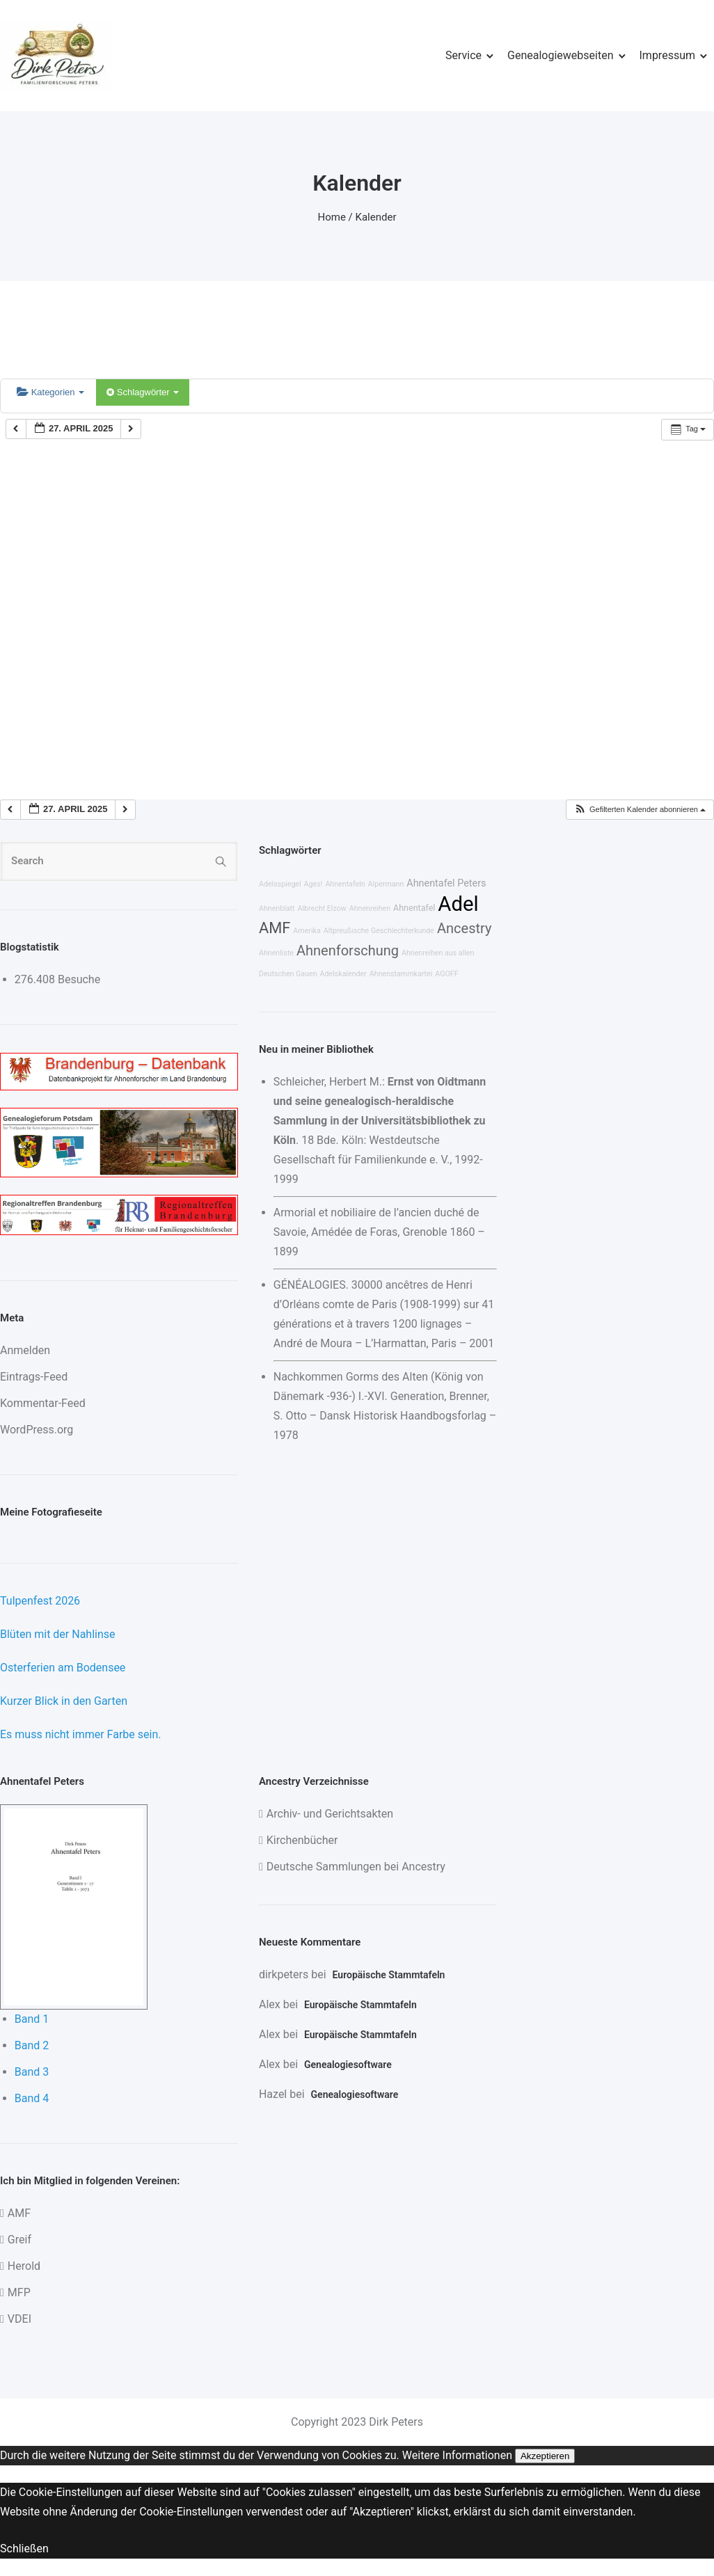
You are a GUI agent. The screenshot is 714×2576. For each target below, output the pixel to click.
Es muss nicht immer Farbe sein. (80, 1734)
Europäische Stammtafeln (389, 1974)
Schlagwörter (142, 392)
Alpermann (386, 884)
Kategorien (50, 392)
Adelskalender (343, 973)
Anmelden (25, 1350)
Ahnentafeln (345, 884)
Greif (19, 2239)
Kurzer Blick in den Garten (63, 1701)
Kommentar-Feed (43, 1403)
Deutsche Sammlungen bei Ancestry (356, 1866)
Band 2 (32, 2045)
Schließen (24, 2548)
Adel (458, 904)
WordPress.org (36, 1429)
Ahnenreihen (369, 908)
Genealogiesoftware (348, 2064)
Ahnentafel (414, 908)
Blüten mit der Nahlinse (58, 1634)
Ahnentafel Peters (446, 883)
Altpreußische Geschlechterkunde (379, 930)
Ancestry (464, 928)
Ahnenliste (276, 952)
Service (463, 55)
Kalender (376, 217)
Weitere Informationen (457, 2455)
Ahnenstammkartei (401, 973)
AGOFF (446, 973)
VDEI (19, 2318)
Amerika (306, 930)
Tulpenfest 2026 (40, 1600)
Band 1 (32, 2019)
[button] (639, 809)
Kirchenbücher (302, 1840)
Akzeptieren (545, 2456)
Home (332, 217)
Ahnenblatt (277, 908)
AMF (274, 928)
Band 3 (32, 2071)
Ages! (313, 884)
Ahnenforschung (347, 950)
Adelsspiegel (280, 884)
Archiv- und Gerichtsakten (330, 1813)
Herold (24, 2266)
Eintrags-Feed (34, 1376)
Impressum (668, 55)
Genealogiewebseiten (560, 55)
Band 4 (32, 2098)
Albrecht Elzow (322, 908)
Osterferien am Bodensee (62, 1667)
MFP (19, 2292)
